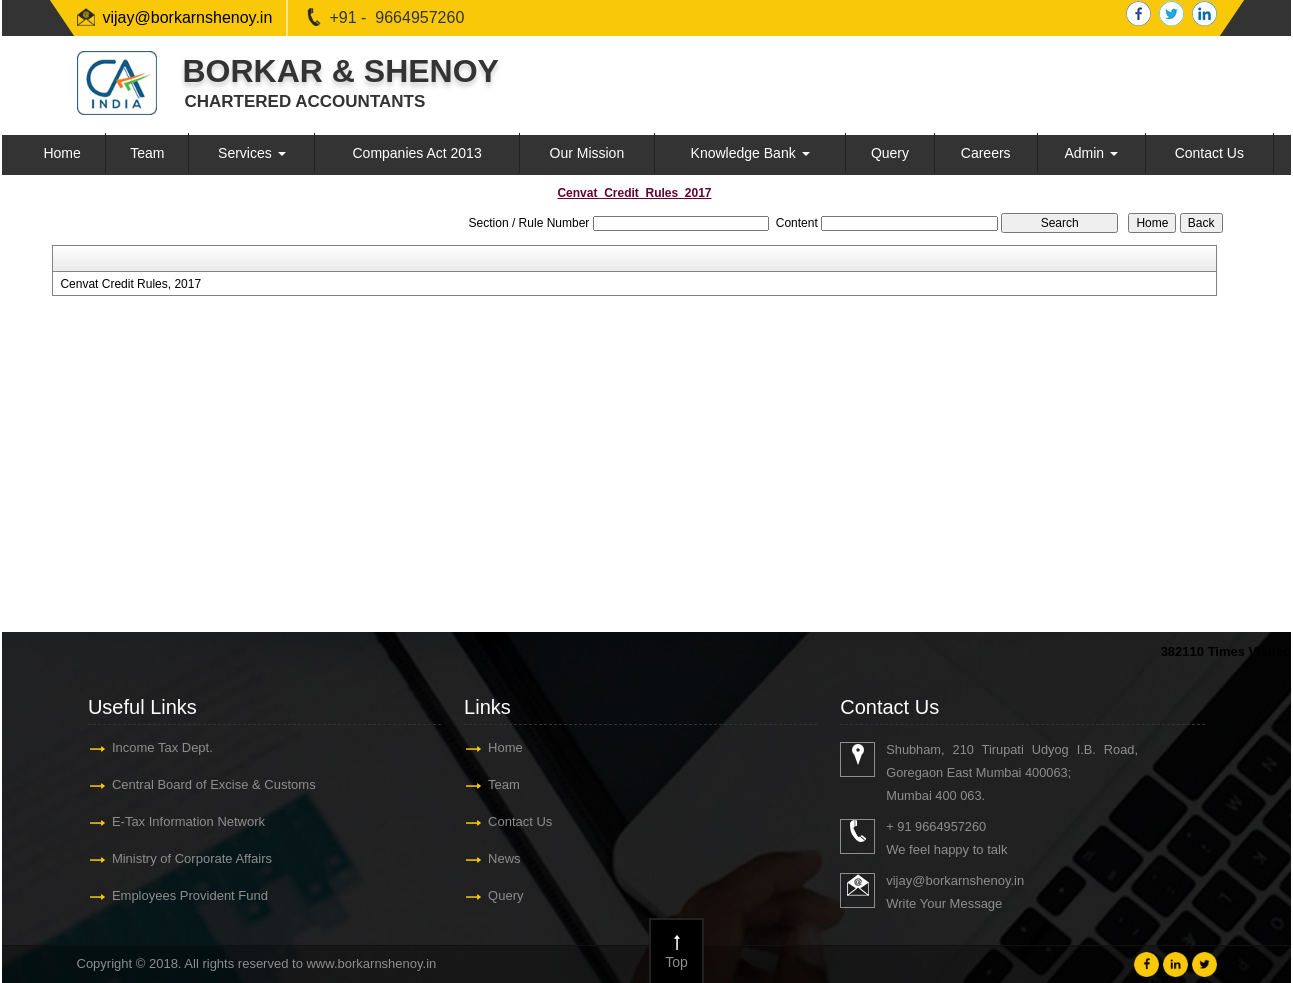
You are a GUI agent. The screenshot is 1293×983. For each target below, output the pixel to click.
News (504, 858)
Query (890, 153)
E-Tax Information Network (188, 821)
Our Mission (587, 153)
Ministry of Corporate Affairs (192, 858)
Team (147, 153)
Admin (1091, 153)
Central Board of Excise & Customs (214, 784)
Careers (986, 153)
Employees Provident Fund (190, 895)
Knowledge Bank (750, 153)
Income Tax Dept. (162, 747)
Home (61, 153)
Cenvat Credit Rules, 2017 (130, 284)
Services (252, 153)
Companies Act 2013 (416, 153)
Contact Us (1209, 153)
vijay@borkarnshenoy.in (188, 17)
